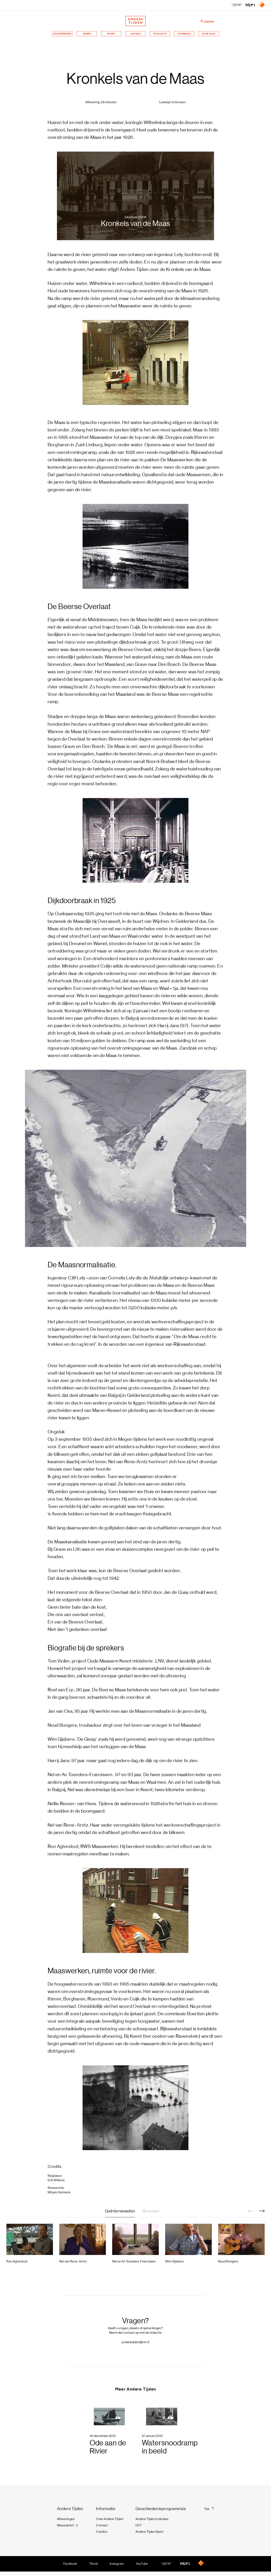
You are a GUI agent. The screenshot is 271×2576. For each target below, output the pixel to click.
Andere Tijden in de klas (152, 2519)
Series (87, 33)
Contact (102, 2525)
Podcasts (160, 33)
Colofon (101, 2532)
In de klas (208, 33)
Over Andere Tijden (109, 2519)
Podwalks (184, 33)
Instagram (117, 2564)
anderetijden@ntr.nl (135, 2342)
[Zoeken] (201, 21)
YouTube (142, 2564)
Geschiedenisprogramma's (161, 2508)
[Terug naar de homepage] (135, 21)
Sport (111, 33)
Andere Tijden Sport (149, 2532)
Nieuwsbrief (65, 2525)
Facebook (70, 2564)
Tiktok (93, 2564)
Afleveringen (62, 33)
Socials (135, 33)
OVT (139, 2525)
